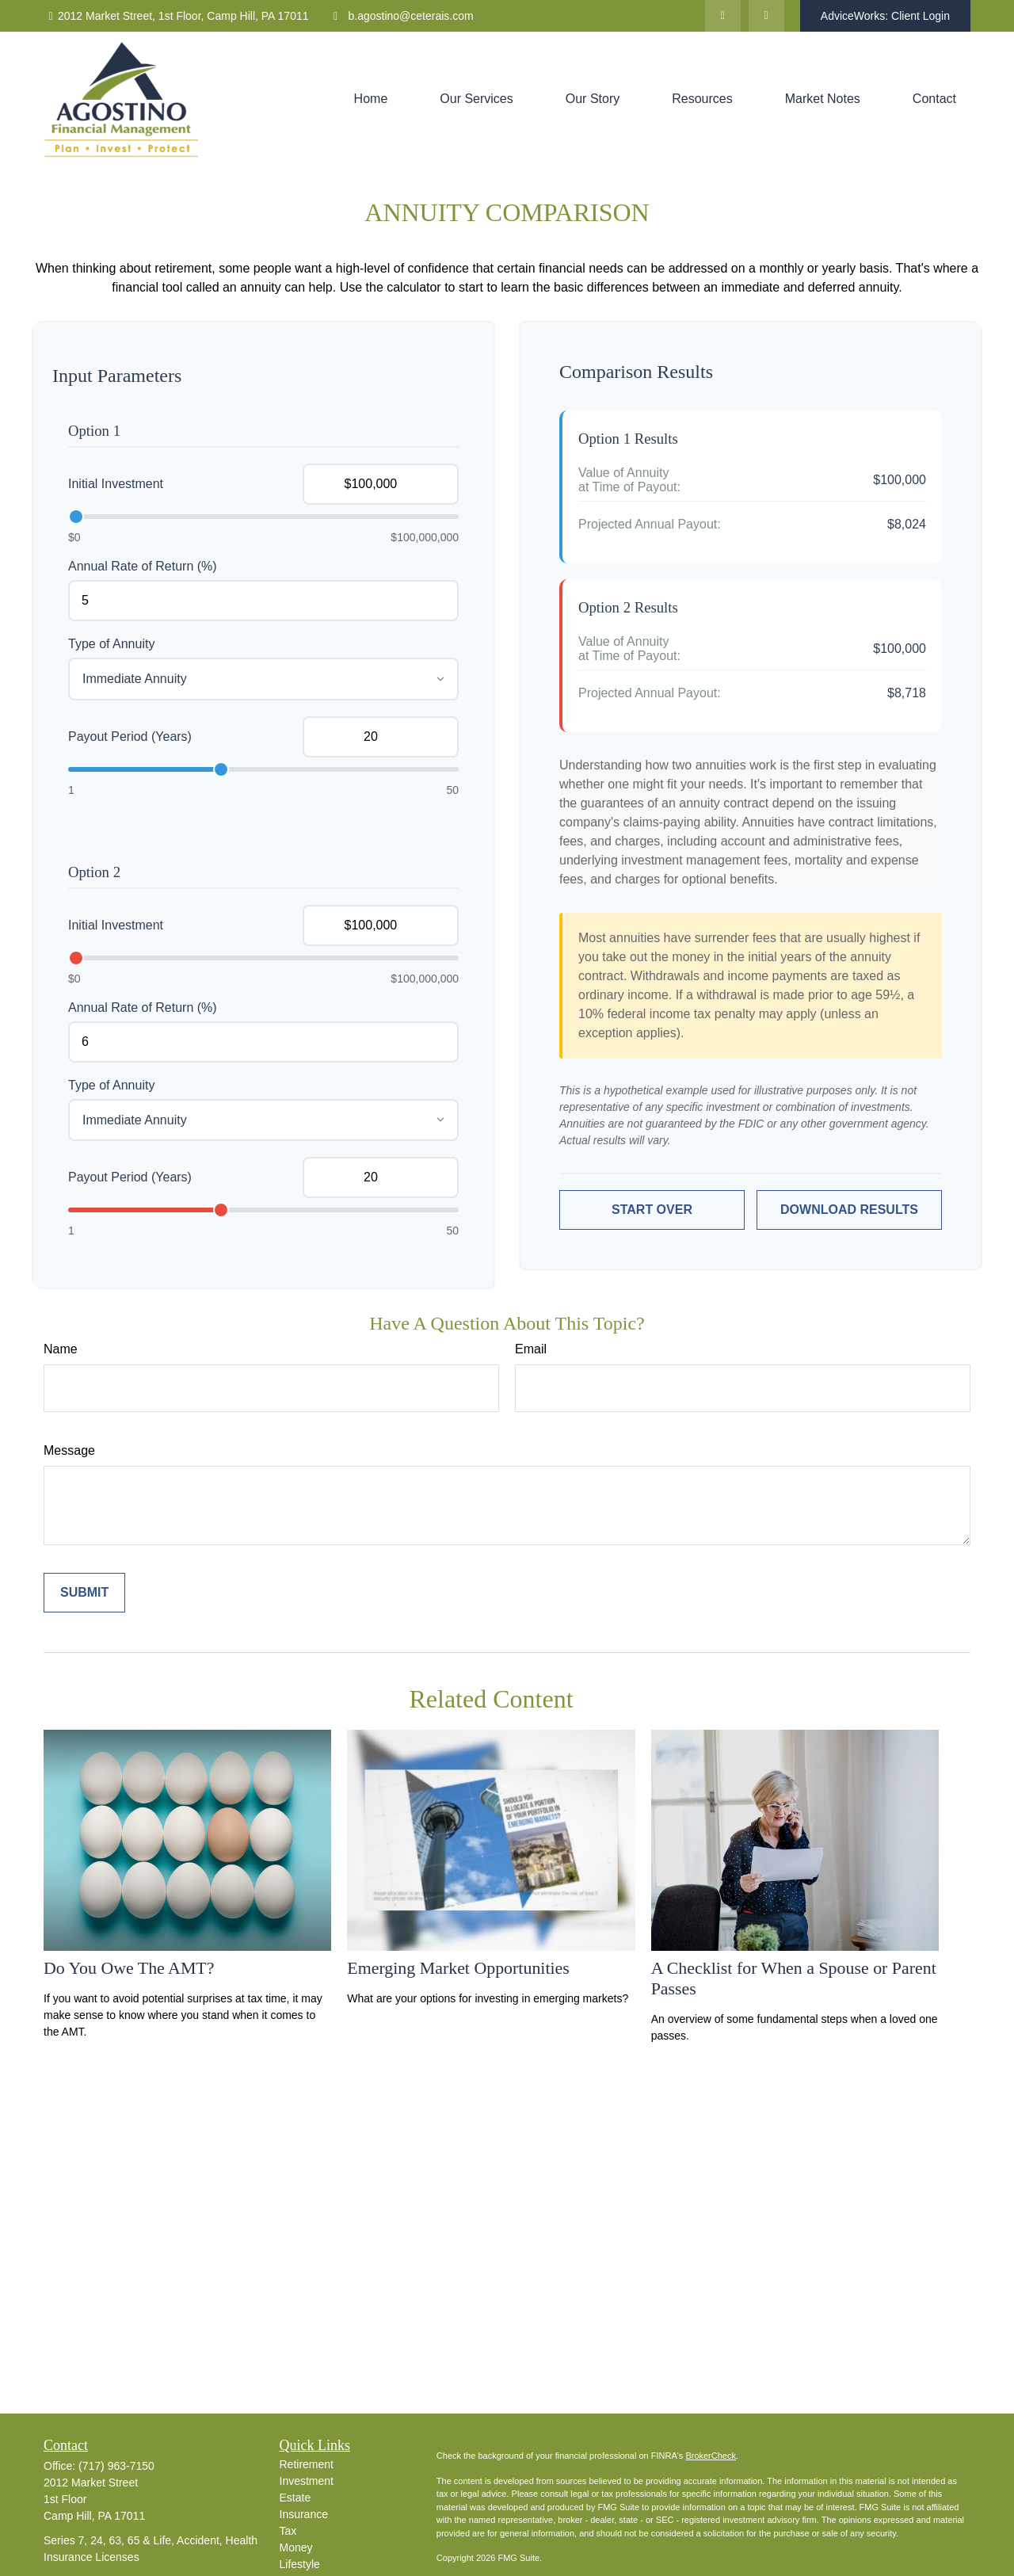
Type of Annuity (111, 644)
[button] (371, 99)
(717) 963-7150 (116, 2466)
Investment (307, 2481)
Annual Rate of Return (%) (142, 566)
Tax (288, 2530)
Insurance (304, 2514)
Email (531, 1349)
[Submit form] (84, 1592)
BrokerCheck (710, 2455)
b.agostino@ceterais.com (401, 16)
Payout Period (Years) (130, 736)
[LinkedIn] (723, 16)
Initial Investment (115, 483)
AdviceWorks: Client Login (885, 16)
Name (61, 1349)
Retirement (307, 2464)
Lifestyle (300, 2564)
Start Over (652, 1209)
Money (296, 2547)
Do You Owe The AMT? (129, 1968)
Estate (295, 2497)
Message (69, 1450)
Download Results (849, 1209)
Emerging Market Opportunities (458, 1968)
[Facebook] (766, 16)
